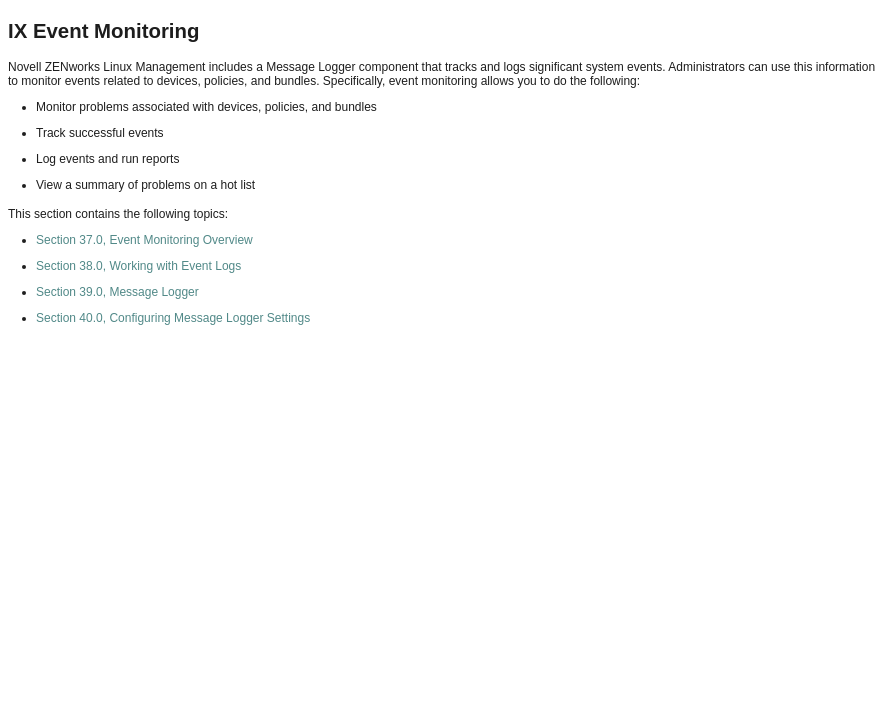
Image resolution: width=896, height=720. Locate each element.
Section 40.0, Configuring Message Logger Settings (173, 318)
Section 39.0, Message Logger (117, 292)
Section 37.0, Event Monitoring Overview (144, 240)
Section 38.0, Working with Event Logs (138, 266)
